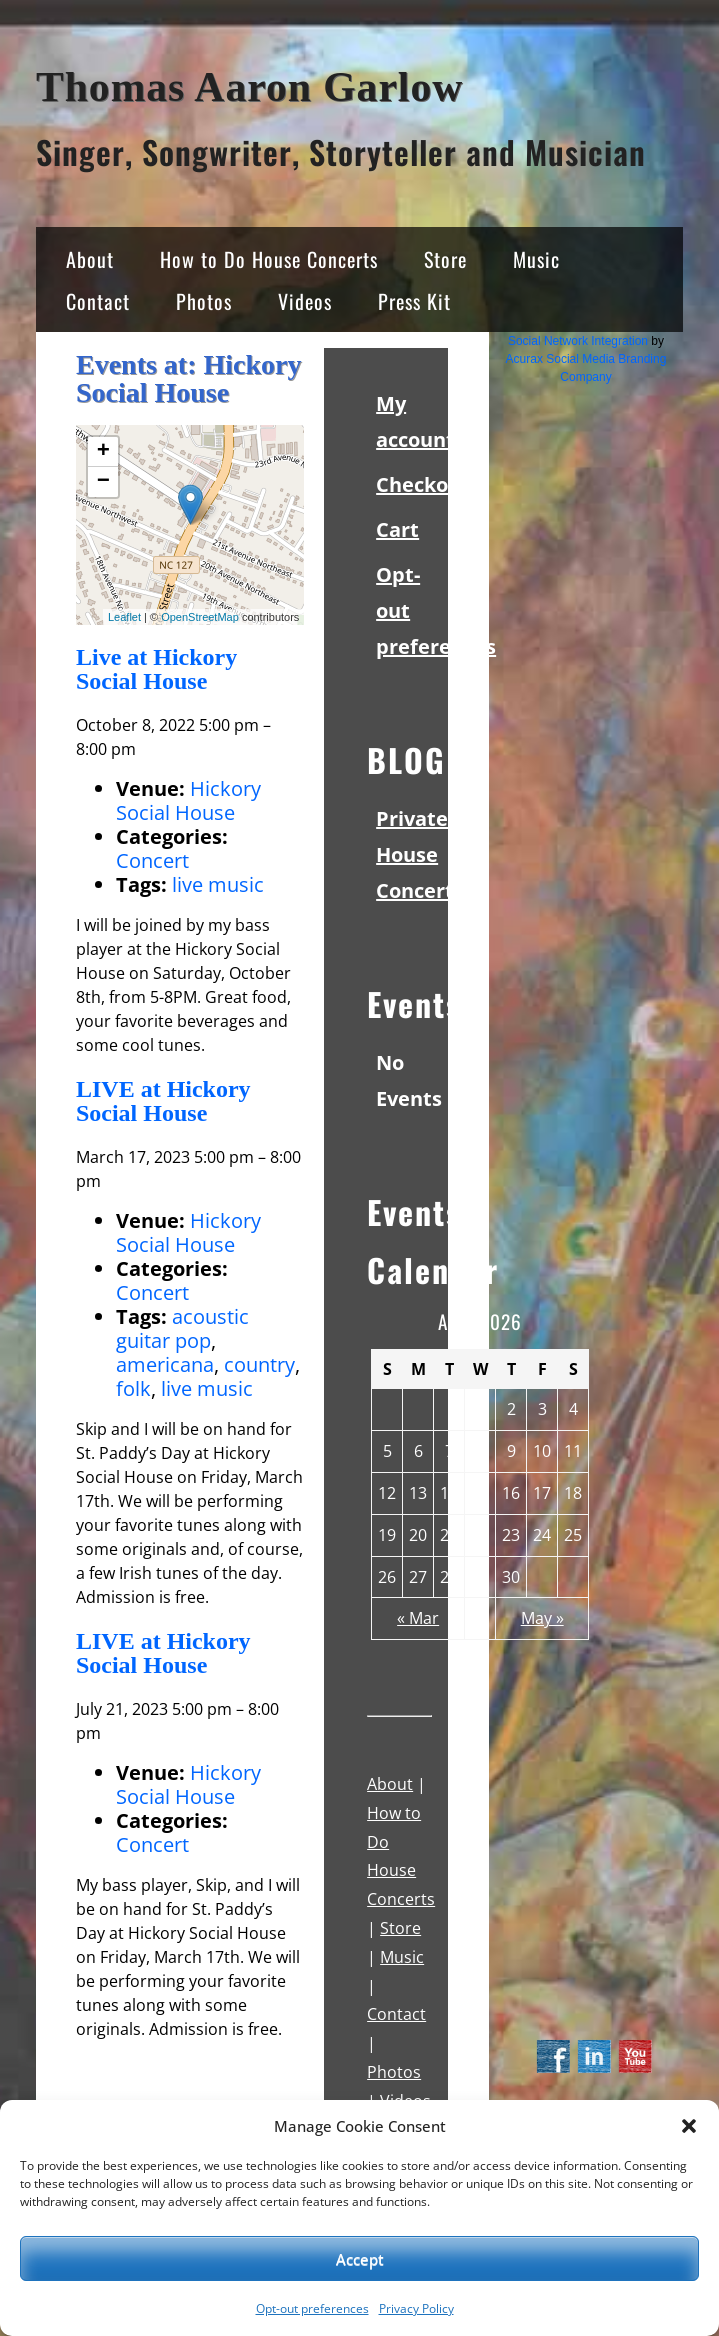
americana (165, 1364)
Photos (204, 301)
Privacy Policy (416, 2308)
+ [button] (103, 452)
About (90, 259)
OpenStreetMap (200, 617)
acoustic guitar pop (182, 1328)
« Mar (418, 1618)
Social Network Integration (578, 341)
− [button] (103, 482)
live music (218, 884)
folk (133, 1388)
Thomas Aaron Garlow (249, 87)
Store (445, 259)
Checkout (423, 484)
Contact (98, 301)
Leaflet (124, 617)
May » (542, 1618)
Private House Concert (415, 854)
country (259, 1364)
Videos (305, 301)
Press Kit (414, 301)
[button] (689, 2126)
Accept (360, 2259)
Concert (152, 860)
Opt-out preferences (312, 2308)
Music (536, 259)
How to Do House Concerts (269, 259)
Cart (397, 529)
